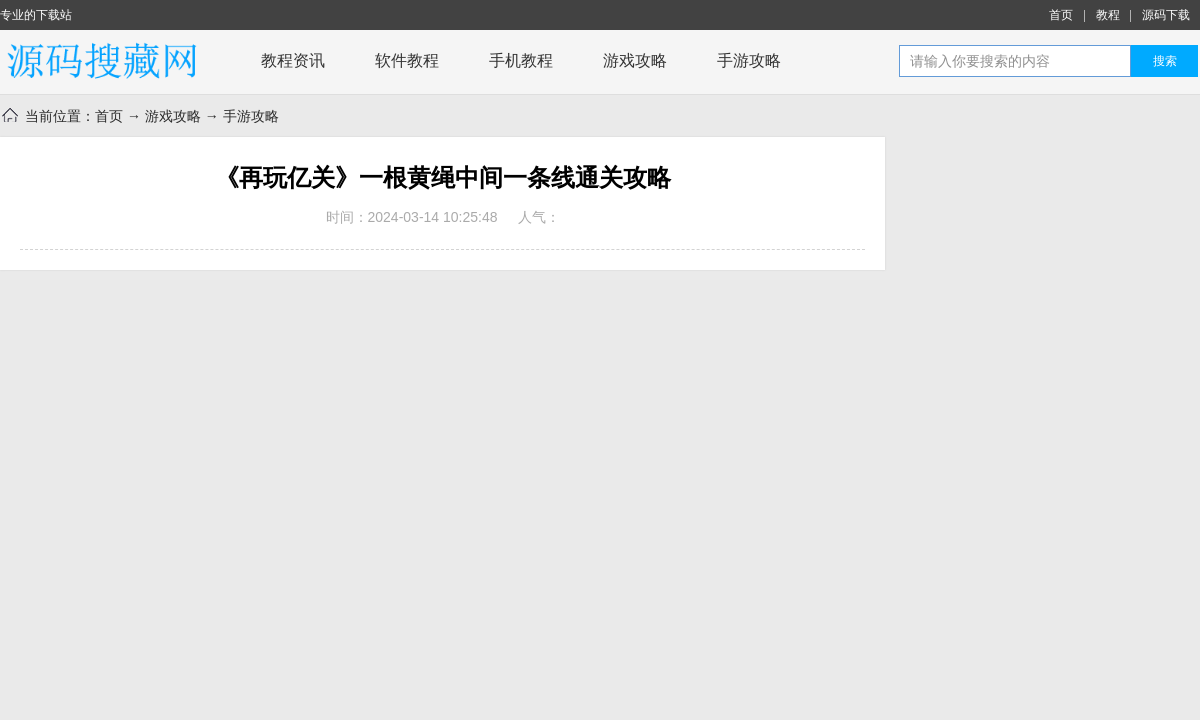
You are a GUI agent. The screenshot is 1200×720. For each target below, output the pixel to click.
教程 (1108, 15)
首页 (1061, 15)
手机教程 (521, 60)
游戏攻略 (635, 60)
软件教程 (407, 60)
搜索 (1165, 61)
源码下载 (1166, 15)
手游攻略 (749, 60)
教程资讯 (293, 60)
